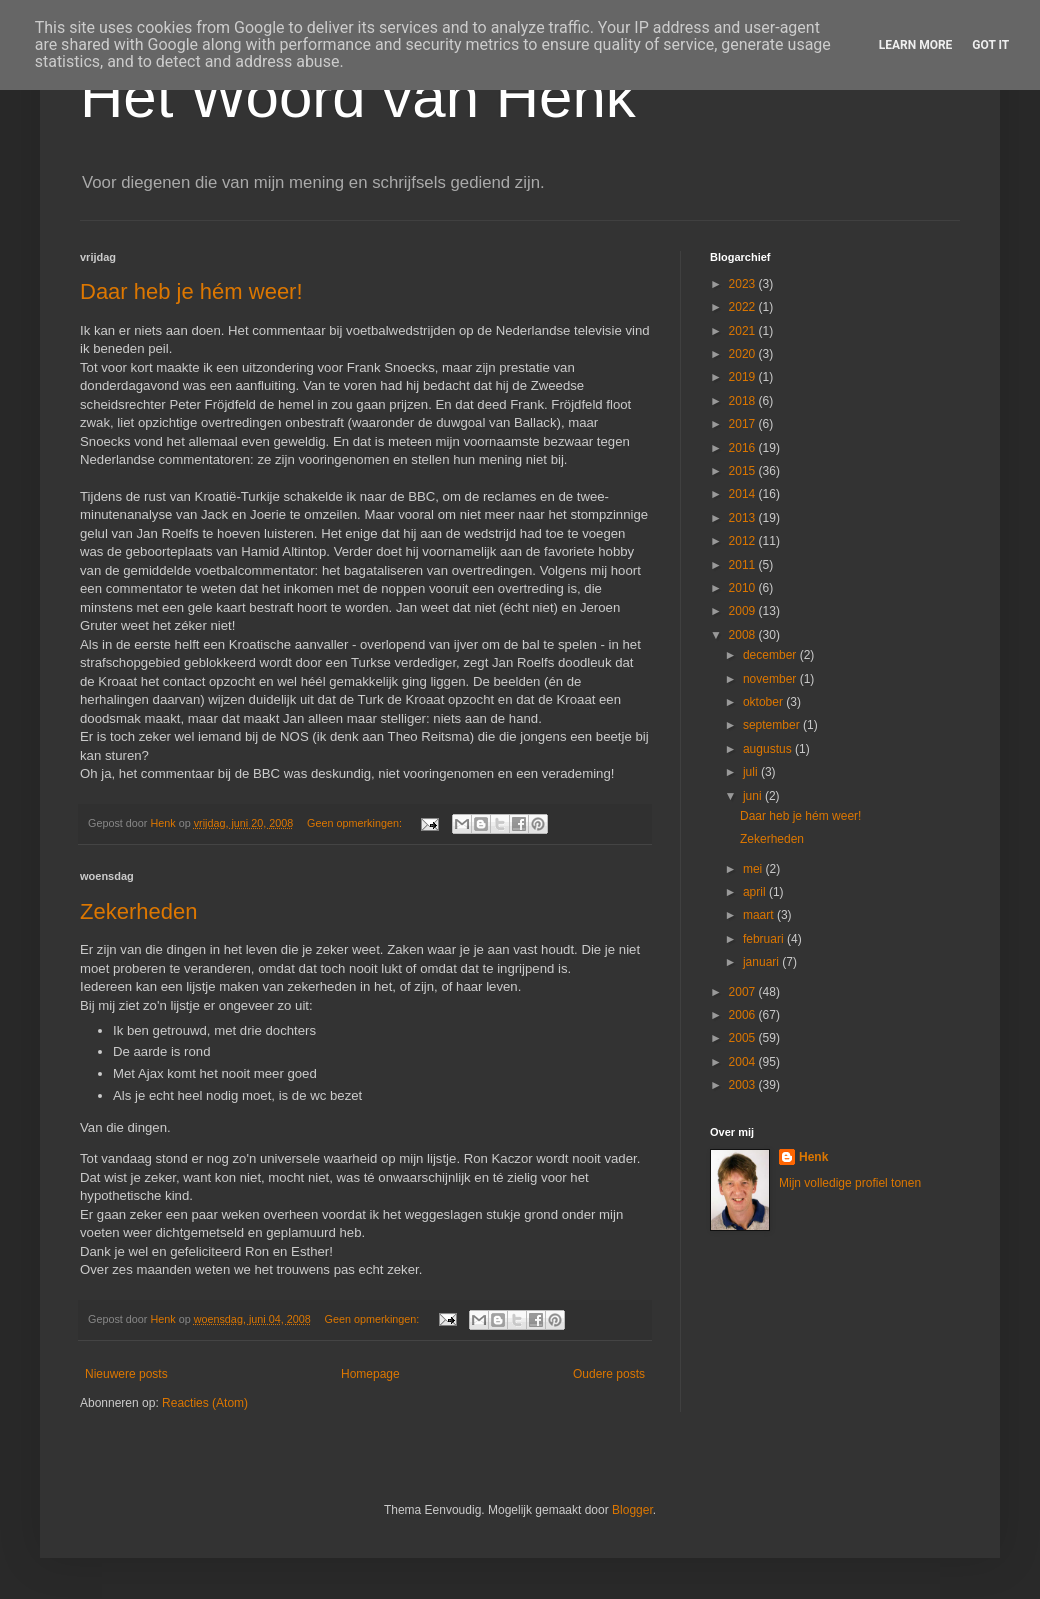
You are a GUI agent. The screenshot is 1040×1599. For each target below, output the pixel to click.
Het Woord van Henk (358, 96)
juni (754, 796)
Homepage (370, 1374)
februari (765, 939)
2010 (744, 588)
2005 (744, 1038)
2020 (744, 354)
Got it (990, 45)
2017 (744, 424)
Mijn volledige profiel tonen (850, 1183)
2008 (744, 635)
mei (754, 869)
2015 (744, 471)
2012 (744, 541)
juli (752, 772)
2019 (744, 377)
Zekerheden (138, 911)
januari (762, 962)
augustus (769, 749)
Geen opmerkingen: (356, 823)
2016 (744, 448)
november (771, 679)
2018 (744, 401)
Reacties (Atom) (205, 1403)
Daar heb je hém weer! (191, 291)
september (773, 725)
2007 (744, 992)
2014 (744, 494)
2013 (744, 518)
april (756, 892)
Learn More (916, 45)
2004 (744, 1062)
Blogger (632, 1510)
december (771, 655)
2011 (744, 565)
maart (760, 915)
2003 (744, 1085)
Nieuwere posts (126, 1374)
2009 (744, 611)
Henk (813, 1157)
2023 (744, 284)
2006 (744, 1015)
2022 (744, 307)
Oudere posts (609, 1374)
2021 (744, 331)
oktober (764, 702)
